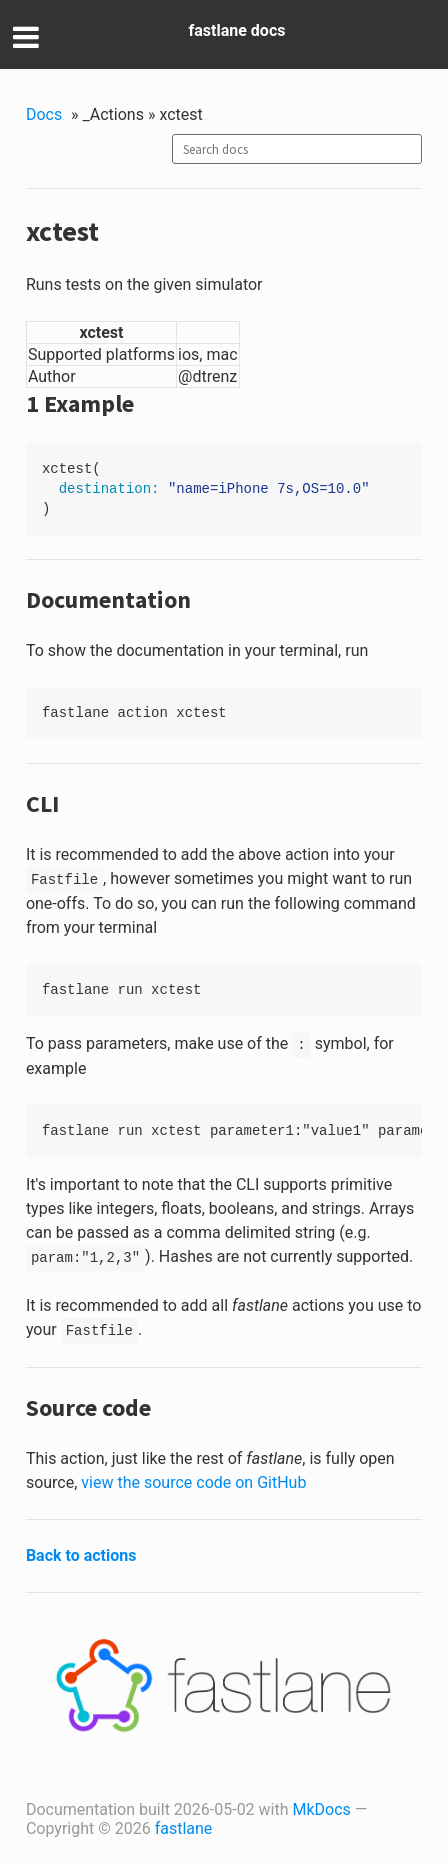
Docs (44, 114)
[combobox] (297, 149)
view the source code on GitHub (193, 1482)
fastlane (184, 1828)
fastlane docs (237, 30)
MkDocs (322, 1809)
